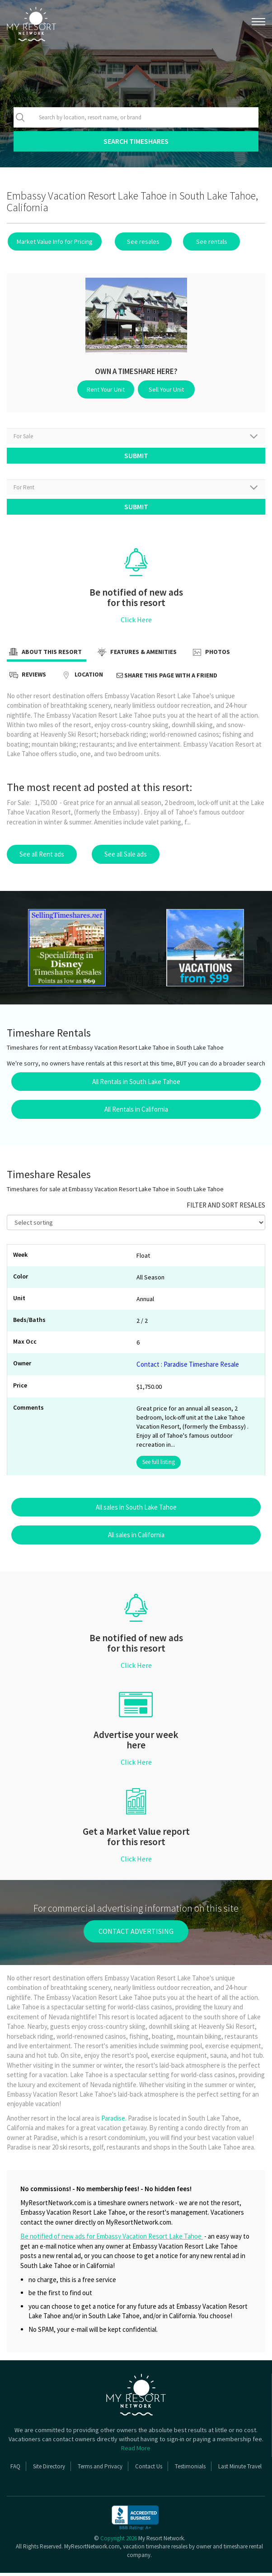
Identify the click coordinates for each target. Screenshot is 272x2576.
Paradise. (114, 2121)
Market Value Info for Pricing (54, 241)
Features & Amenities (136, 656)
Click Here (136, 622)
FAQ (15, 2469)
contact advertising (136, 1934)
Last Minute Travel (240, 2469)
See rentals (202, 241)
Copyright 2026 (118, 2541)
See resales (138, 241)
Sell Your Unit (164, 389)
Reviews (26, 678)
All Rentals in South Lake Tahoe (136, 1084)
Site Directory (49, 2469)
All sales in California (136, 1538)
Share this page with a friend (167, 678)
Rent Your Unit (108, 389)
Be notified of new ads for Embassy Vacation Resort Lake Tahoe (111, 2239)
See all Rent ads (41, 857)
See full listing (158, 1465)
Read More (135, 2451)
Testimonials (190, 2469)
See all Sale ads (125, 857)
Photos (210, 656)
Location (81, 678)
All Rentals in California (136, 1112)
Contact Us (148, 2469)
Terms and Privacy (100, 2469)
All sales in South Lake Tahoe (136, 1510)
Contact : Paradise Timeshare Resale (187, 1367)
